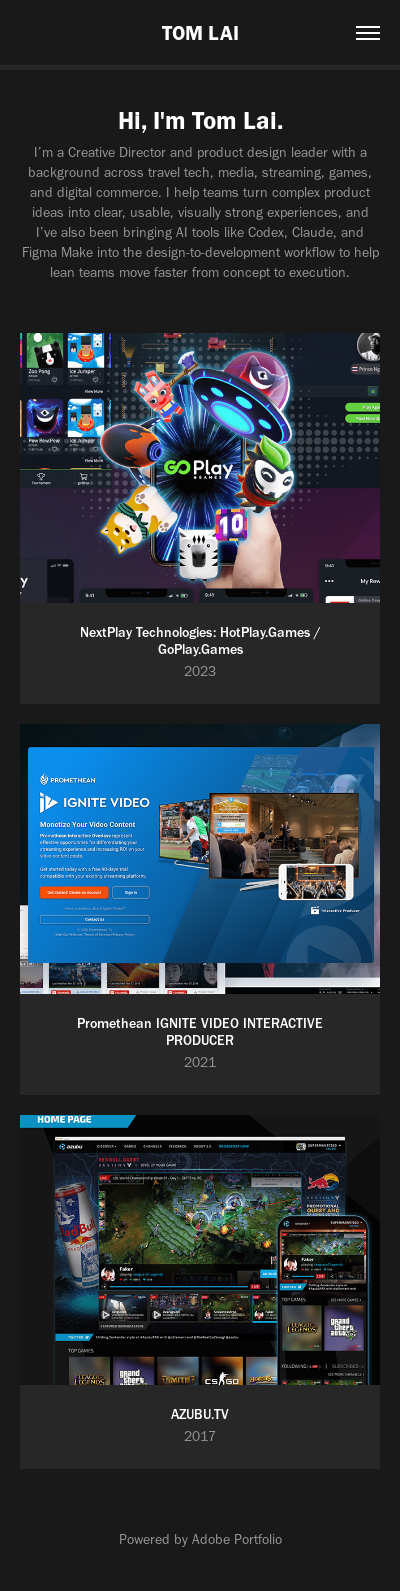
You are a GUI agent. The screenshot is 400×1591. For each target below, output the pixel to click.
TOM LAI (200, 32)
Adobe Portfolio (237, 1539)
